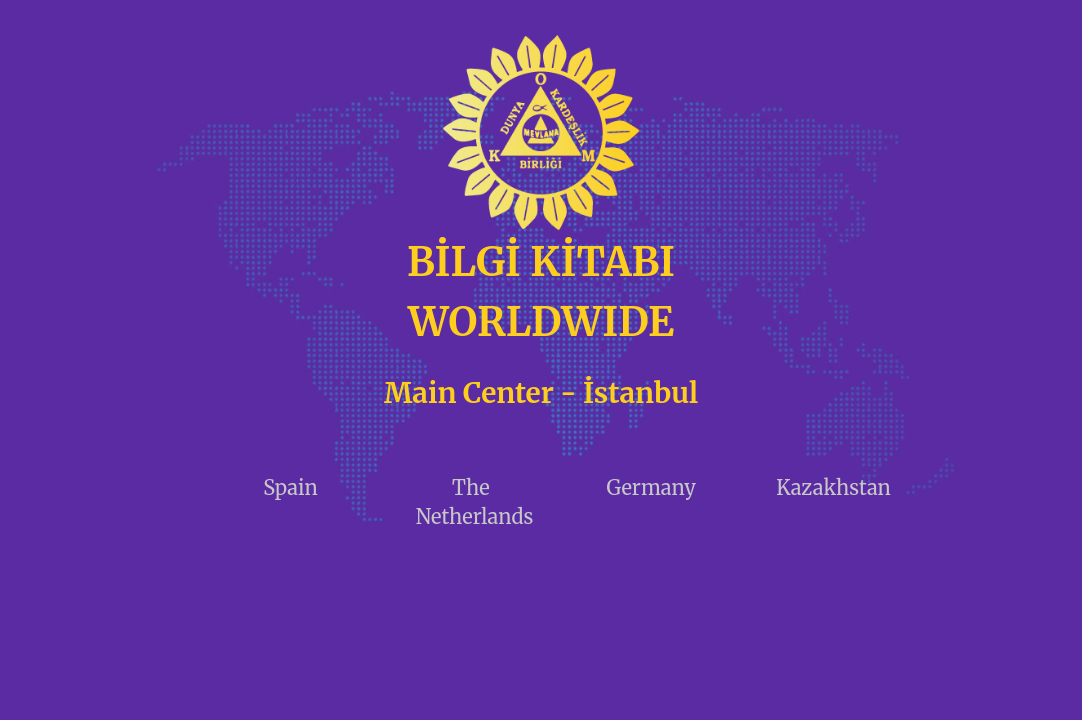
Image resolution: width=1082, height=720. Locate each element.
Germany (650, 487)
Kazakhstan (833, 487)
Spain (290, 487)
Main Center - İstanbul (541, 393)
